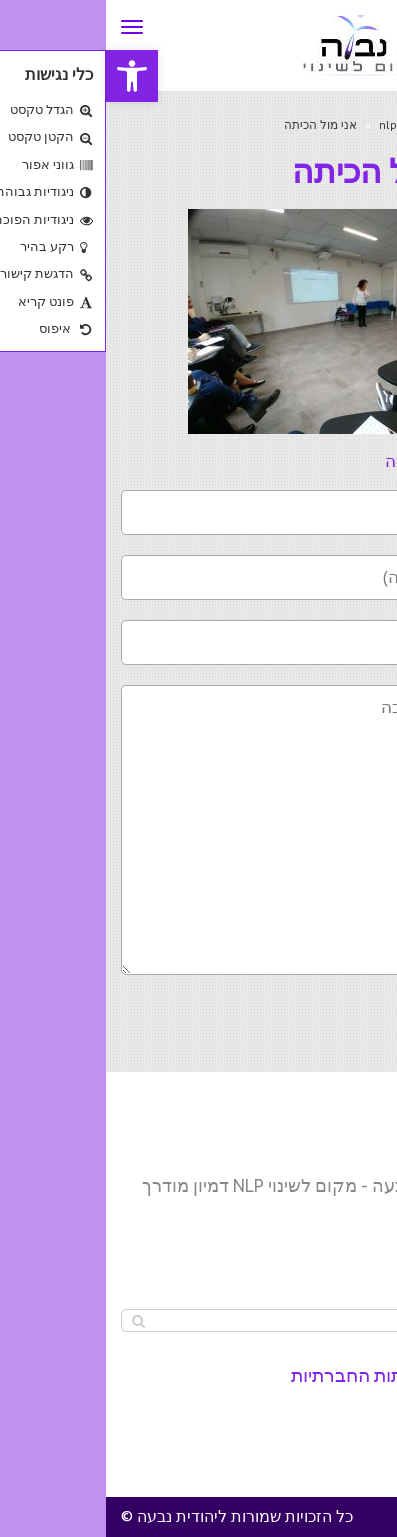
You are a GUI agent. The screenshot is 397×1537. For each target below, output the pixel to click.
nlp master (303, 124)
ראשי (368, 124)
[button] (26, 76)
